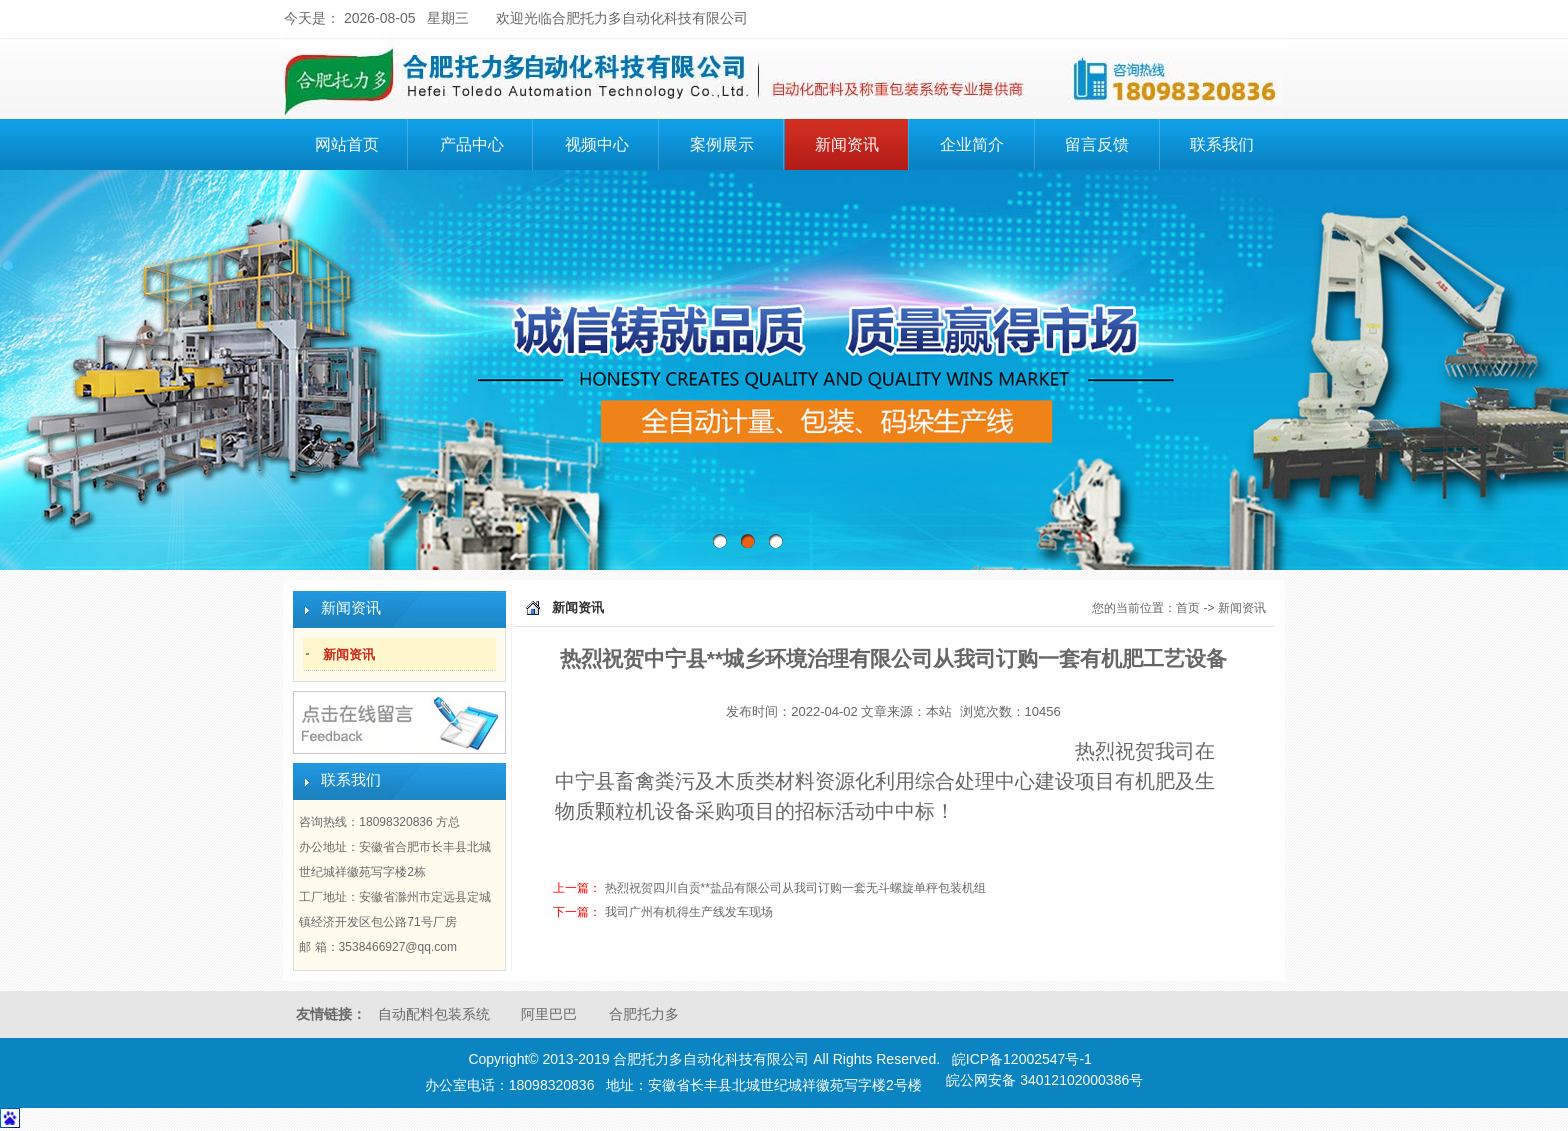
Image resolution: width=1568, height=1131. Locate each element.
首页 (1188, 608)
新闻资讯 (847, 144)
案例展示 (722, 144)
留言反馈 (1097, 144)
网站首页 (347, 144)
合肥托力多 (644, 1014)
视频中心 (597, 144)
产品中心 (484, 142)
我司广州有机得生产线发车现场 (689, 912)
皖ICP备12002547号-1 (1022, 1059)
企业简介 (984, 142)
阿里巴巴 (549, 1014)
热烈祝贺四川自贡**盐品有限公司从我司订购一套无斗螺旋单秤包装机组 (795, 888)
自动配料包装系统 (434, 1014)
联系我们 (1222, 144)
